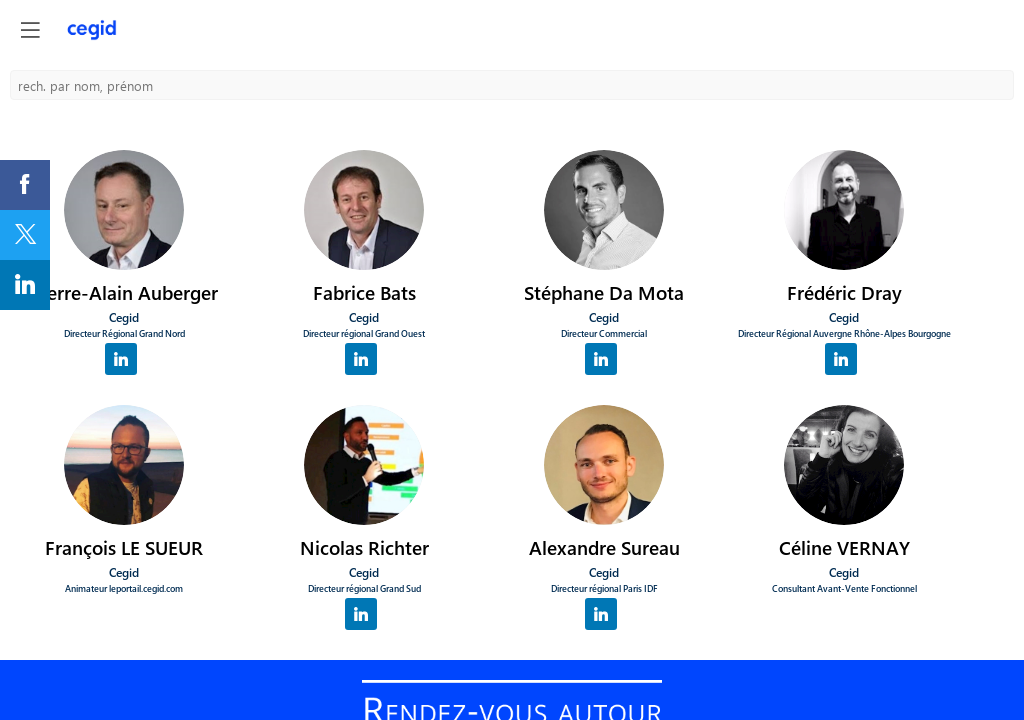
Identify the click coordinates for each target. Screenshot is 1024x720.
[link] (25, 185)
